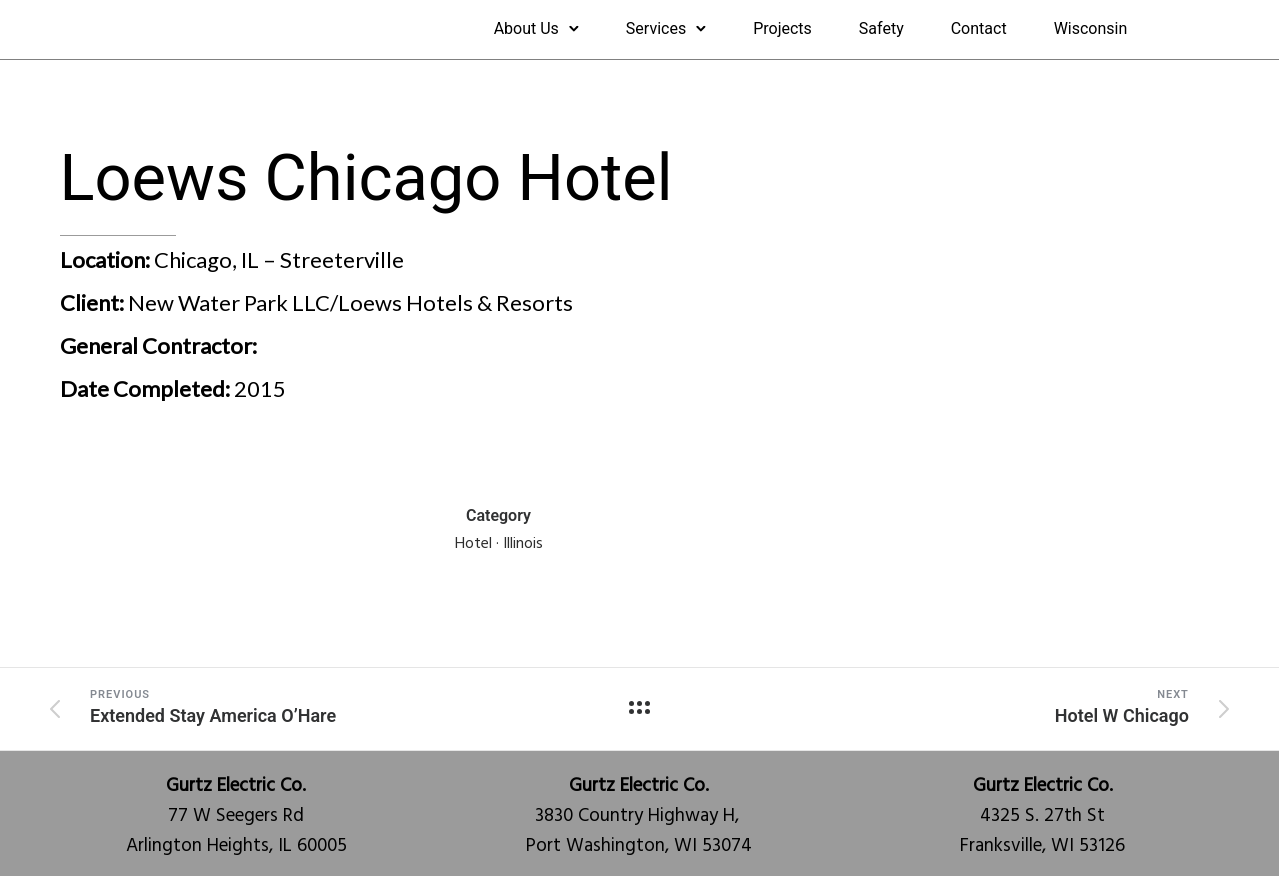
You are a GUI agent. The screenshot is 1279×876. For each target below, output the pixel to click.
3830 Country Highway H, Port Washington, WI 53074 (639, 816)
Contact (979, 28)
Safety (881, 28)
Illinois (523, 544)
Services (656, 28)
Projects (782, 28)
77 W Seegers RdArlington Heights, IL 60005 (236, 816)
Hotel (473, 544)
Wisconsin (1091, 28)
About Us (526, 28)
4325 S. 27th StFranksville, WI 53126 (1042, 816)
